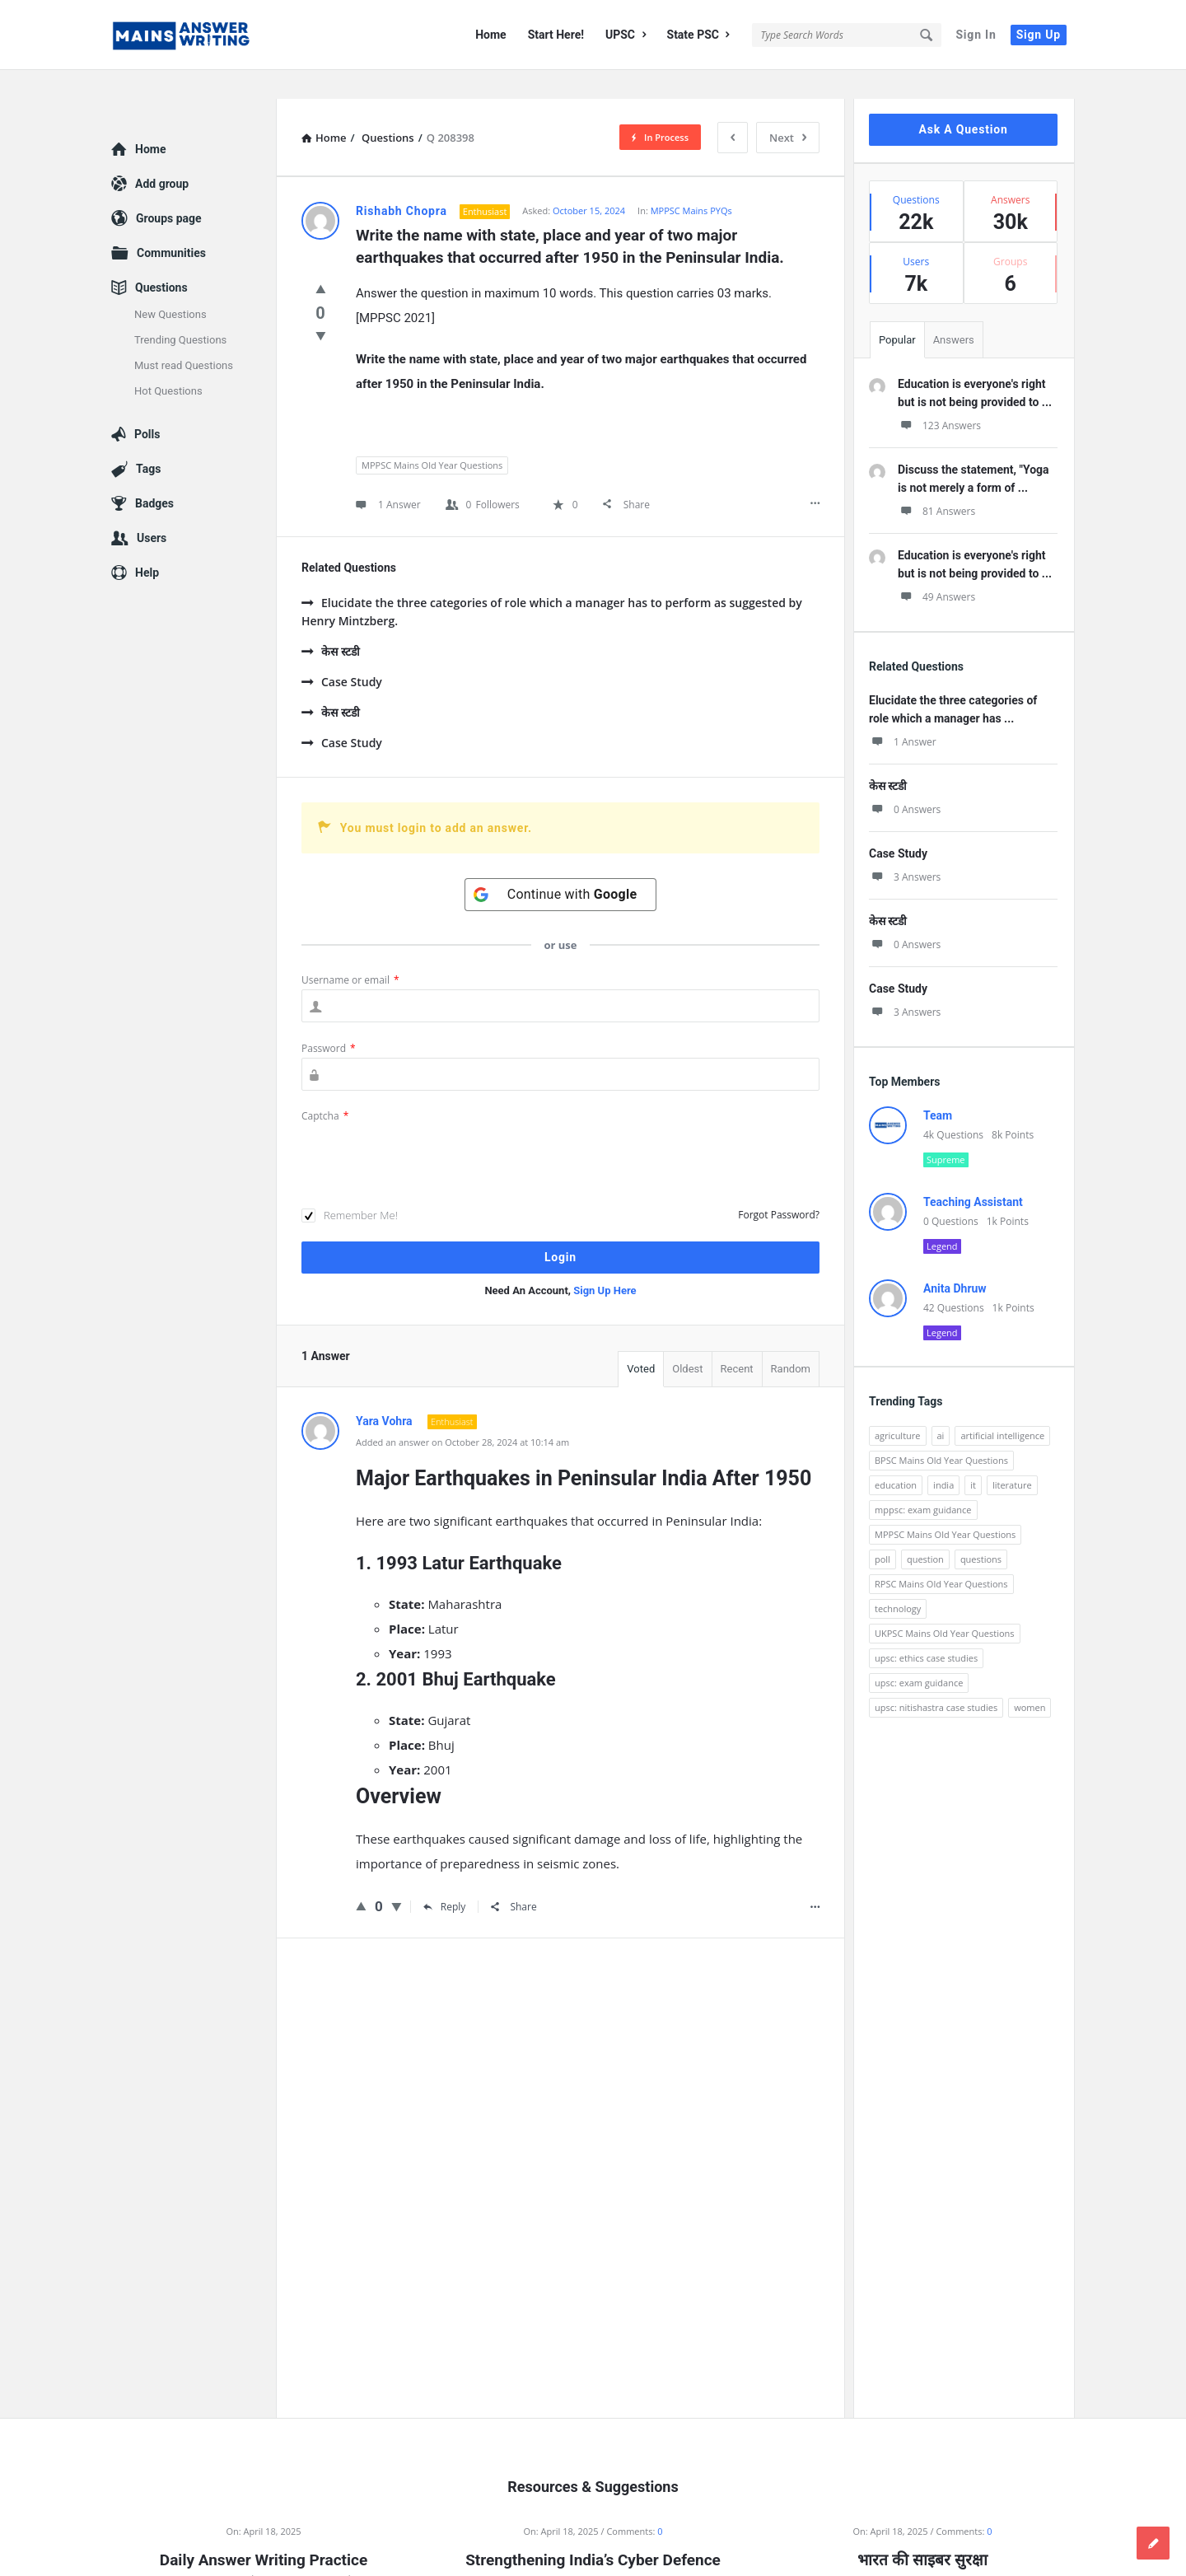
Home (490, 34)
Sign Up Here (604, 1261)
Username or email (350, 951)
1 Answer (902, 713)
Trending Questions (180, 311)
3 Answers (905, 848)
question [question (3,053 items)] (925, 1530)
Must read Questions (183, 336)
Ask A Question (962, 100)
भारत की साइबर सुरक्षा (922, 2531)
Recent (737, 1340)
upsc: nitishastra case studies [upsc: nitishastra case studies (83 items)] (936, 1678)
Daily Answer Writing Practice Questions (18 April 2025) (263, 2542)
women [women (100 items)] (1029, 1678)
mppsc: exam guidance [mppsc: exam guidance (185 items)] (923, 1481)
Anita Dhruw (955, 1259)
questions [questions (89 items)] (981, 1530)
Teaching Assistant (973, 1173)
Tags (148, 439)
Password (328, 1019)
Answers (953, 311)
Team (937, 1086)
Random (790, 1340)
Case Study (341, 653)
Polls (147, 405)
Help (147, 543)
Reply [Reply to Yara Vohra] (444, 1878)
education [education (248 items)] (896, 1456)
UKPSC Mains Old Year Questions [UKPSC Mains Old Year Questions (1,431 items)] (945, 1604)
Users (151, 509)
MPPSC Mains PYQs (691, 181)
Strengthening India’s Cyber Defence (593, 2531)
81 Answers (936, 482)
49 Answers (936, 568)
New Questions (170, 285)
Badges (154, 474)
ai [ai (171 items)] (941, 1406)
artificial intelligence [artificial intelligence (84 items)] (1002, 1406)
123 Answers (939, 397)
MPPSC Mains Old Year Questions (432, 436)
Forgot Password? (778, 1186)
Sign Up (1038, 34)
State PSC (698, 34)
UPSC (625, 34)
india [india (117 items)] (943, 1456)
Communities (171, 224)
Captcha (324, 1087)
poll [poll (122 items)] (882, 1530)
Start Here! (556, 34)
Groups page (169, 189)
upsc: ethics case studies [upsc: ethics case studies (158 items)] (926, 1629)
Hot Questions (168, 362)
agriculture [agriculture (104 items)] (898, 1406)
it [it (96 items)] (973, 1456)
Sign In (975, 34)
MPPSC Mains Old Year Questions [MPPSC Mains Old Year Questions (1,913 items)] (945, 1505)
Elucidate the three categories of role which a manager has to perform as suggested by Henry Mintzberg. (551, 583)
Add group (162, 154)
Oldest (687, 1340)
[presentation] (426, 1128)
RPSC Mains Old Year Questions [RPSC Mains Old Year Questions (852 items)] (941, 1555)
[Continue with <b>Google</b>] (561, 865)
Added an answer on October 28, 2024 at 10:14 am (462, 1413)
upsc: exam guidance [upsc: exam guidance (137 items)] (919, 1654)
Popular (897, 311)
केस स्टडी (330, 622)
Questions (161, 258)
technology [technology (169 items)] (898, 1579)
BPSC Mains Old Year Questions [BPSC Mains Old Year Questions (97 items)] (941, 1431)
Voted (641, 1340)
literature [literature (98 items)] (1012, 1456)
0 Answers (905, 781)
